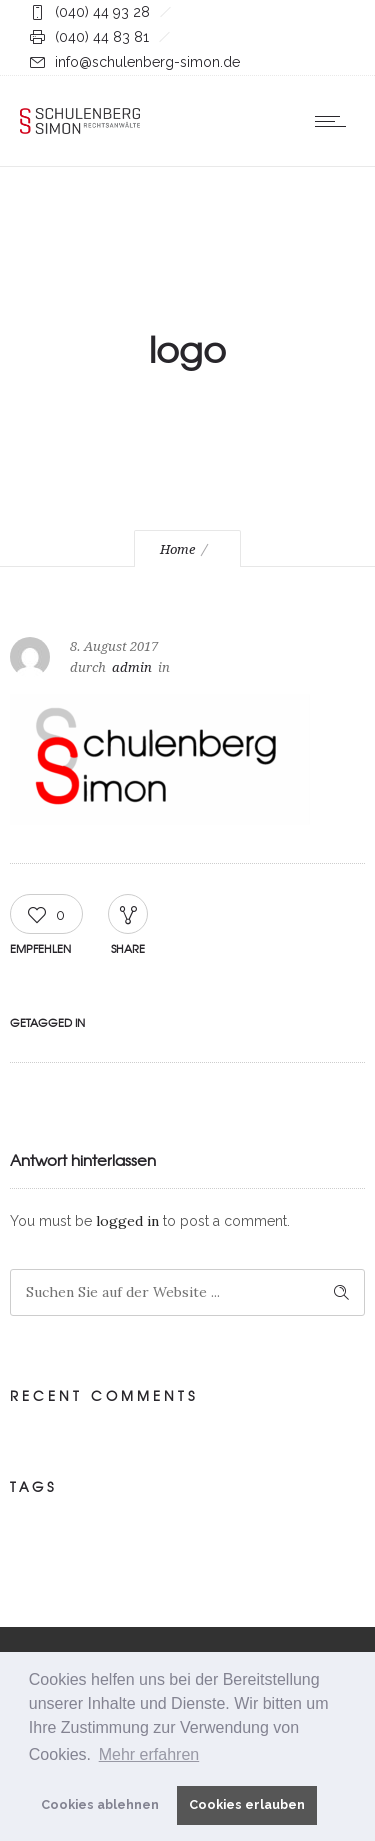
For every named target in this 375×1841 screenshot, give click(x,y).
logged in (127, 1221)
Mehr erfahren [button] (149, 1754)
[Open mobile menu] (335, 121)
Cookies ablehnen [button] (100, 1804)
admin (132, 667)
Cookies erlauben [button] (247, 1804)
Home (177, 549)
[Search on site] (187, 1292)
